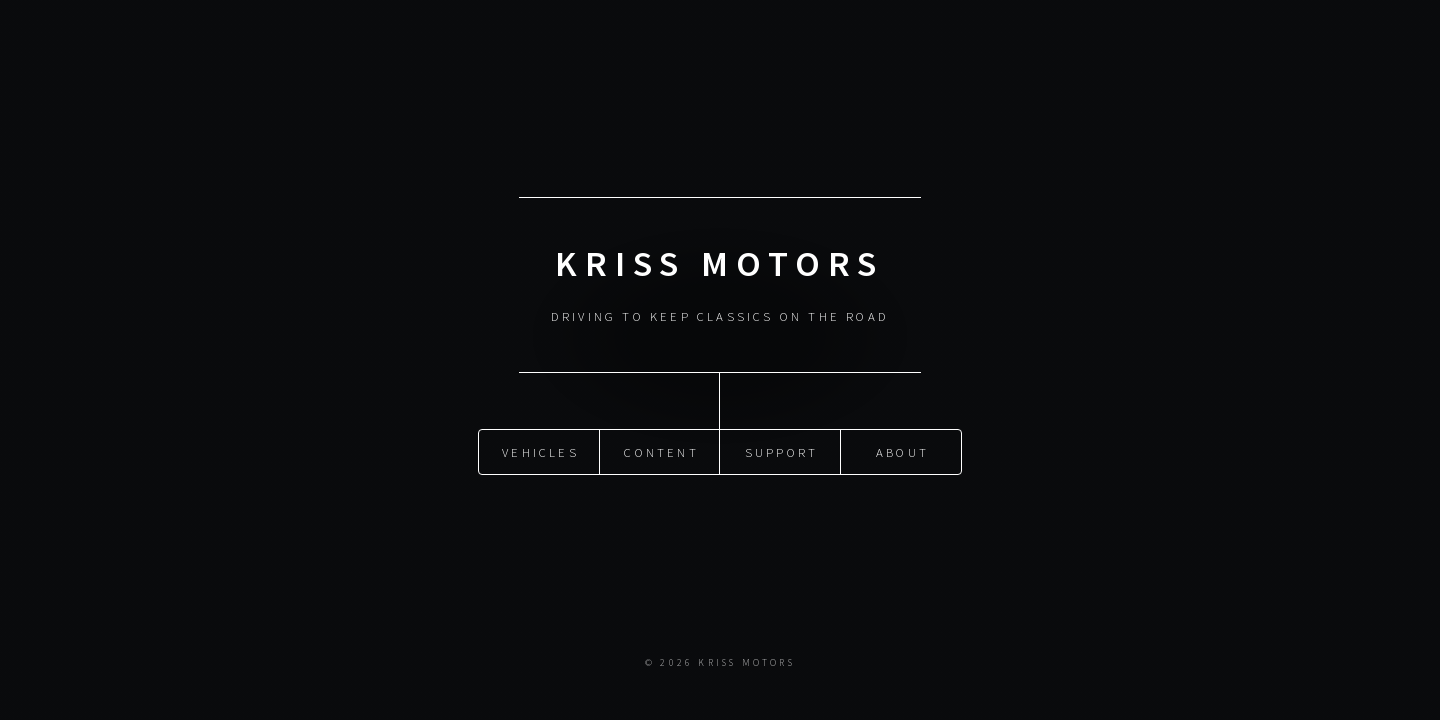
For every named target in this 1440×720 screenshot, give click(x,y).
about (902, 451)
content (661, 451)
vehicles (540, 451)
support (781, 451)
